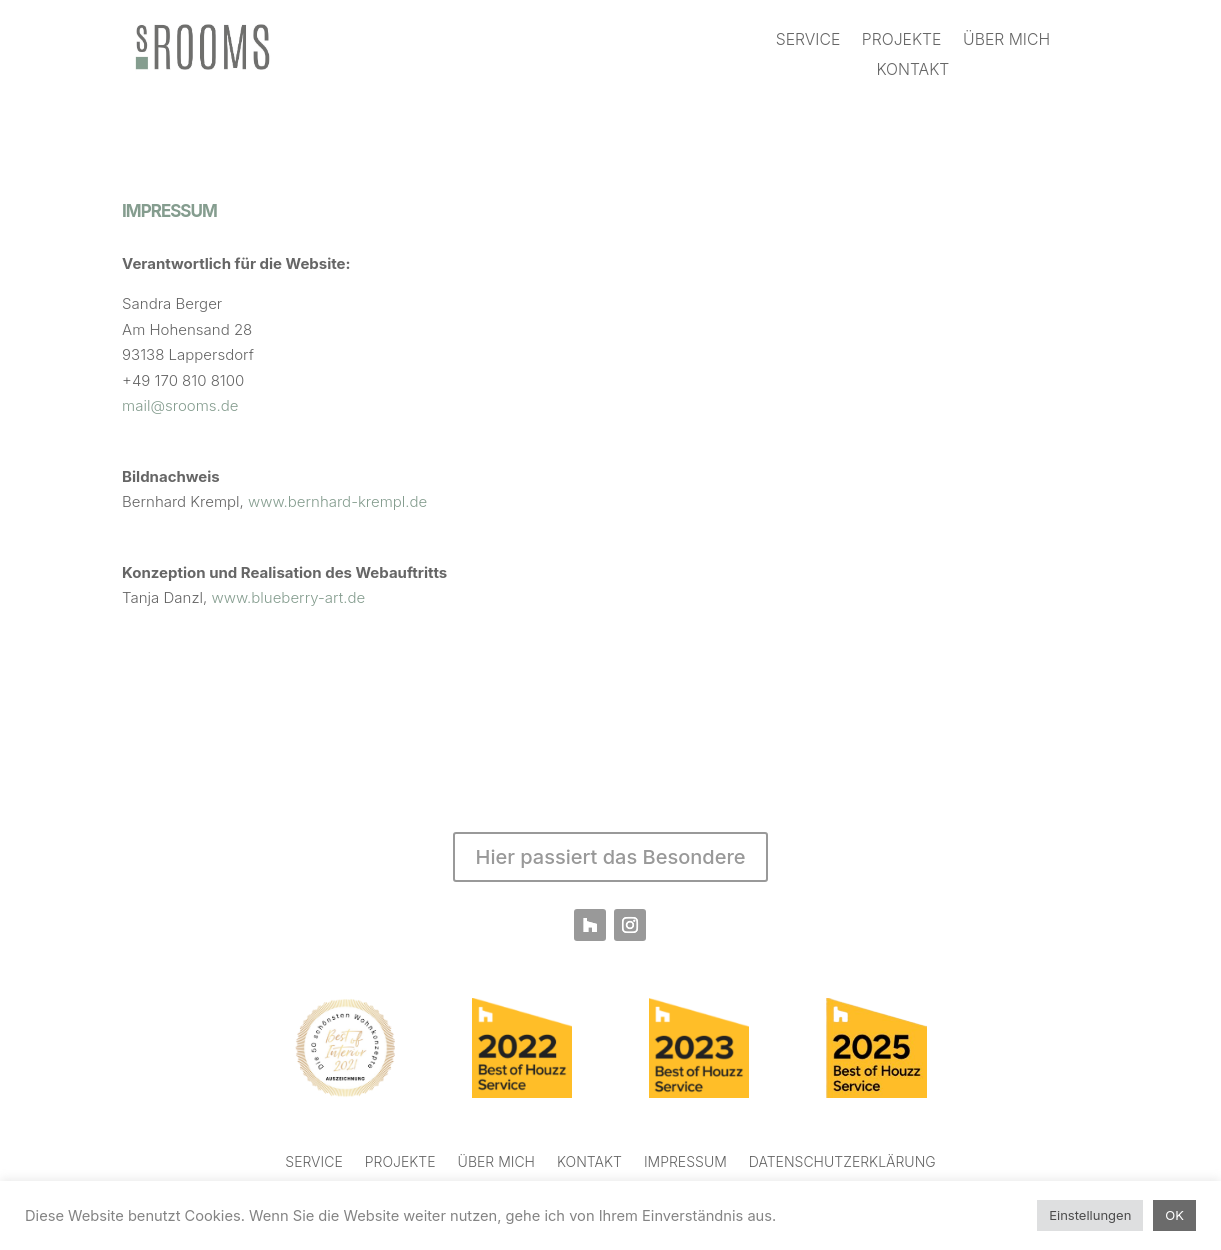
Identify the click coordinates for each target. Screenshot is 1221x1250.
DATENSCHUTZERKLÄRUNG (842, 1162)
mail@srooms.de (180, 405)
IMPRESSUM (685, 1162)
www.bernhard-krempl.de (337, 501)
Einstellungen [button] (1090, 1215)
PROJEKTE (902, 41)
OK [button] (1174, 1215)
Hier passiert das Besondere (610, 857)
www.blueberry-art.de (289, 597)
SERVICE (808, 41)
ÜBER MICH (1006, 41)
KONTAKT (912, 70)
